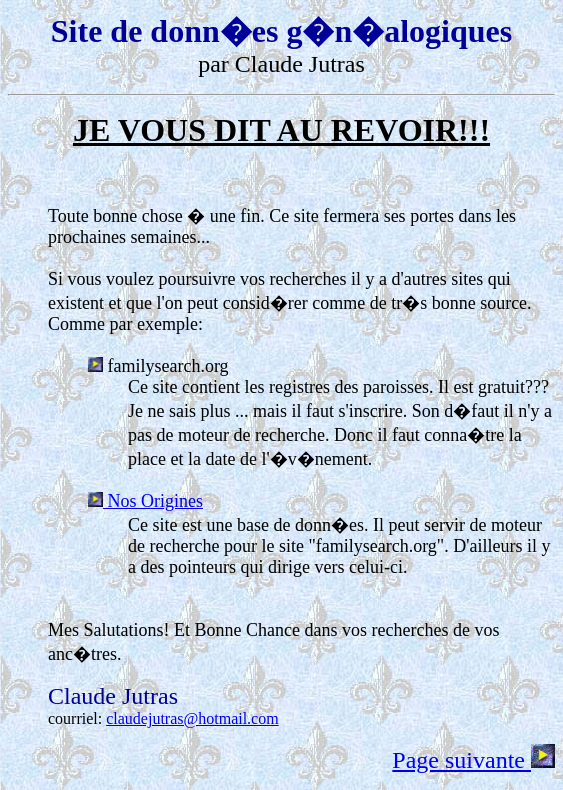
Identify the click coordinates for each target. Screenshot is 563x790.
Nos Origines (145, 501)
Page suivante (473, 760)
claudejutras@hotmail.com (192, 718)
